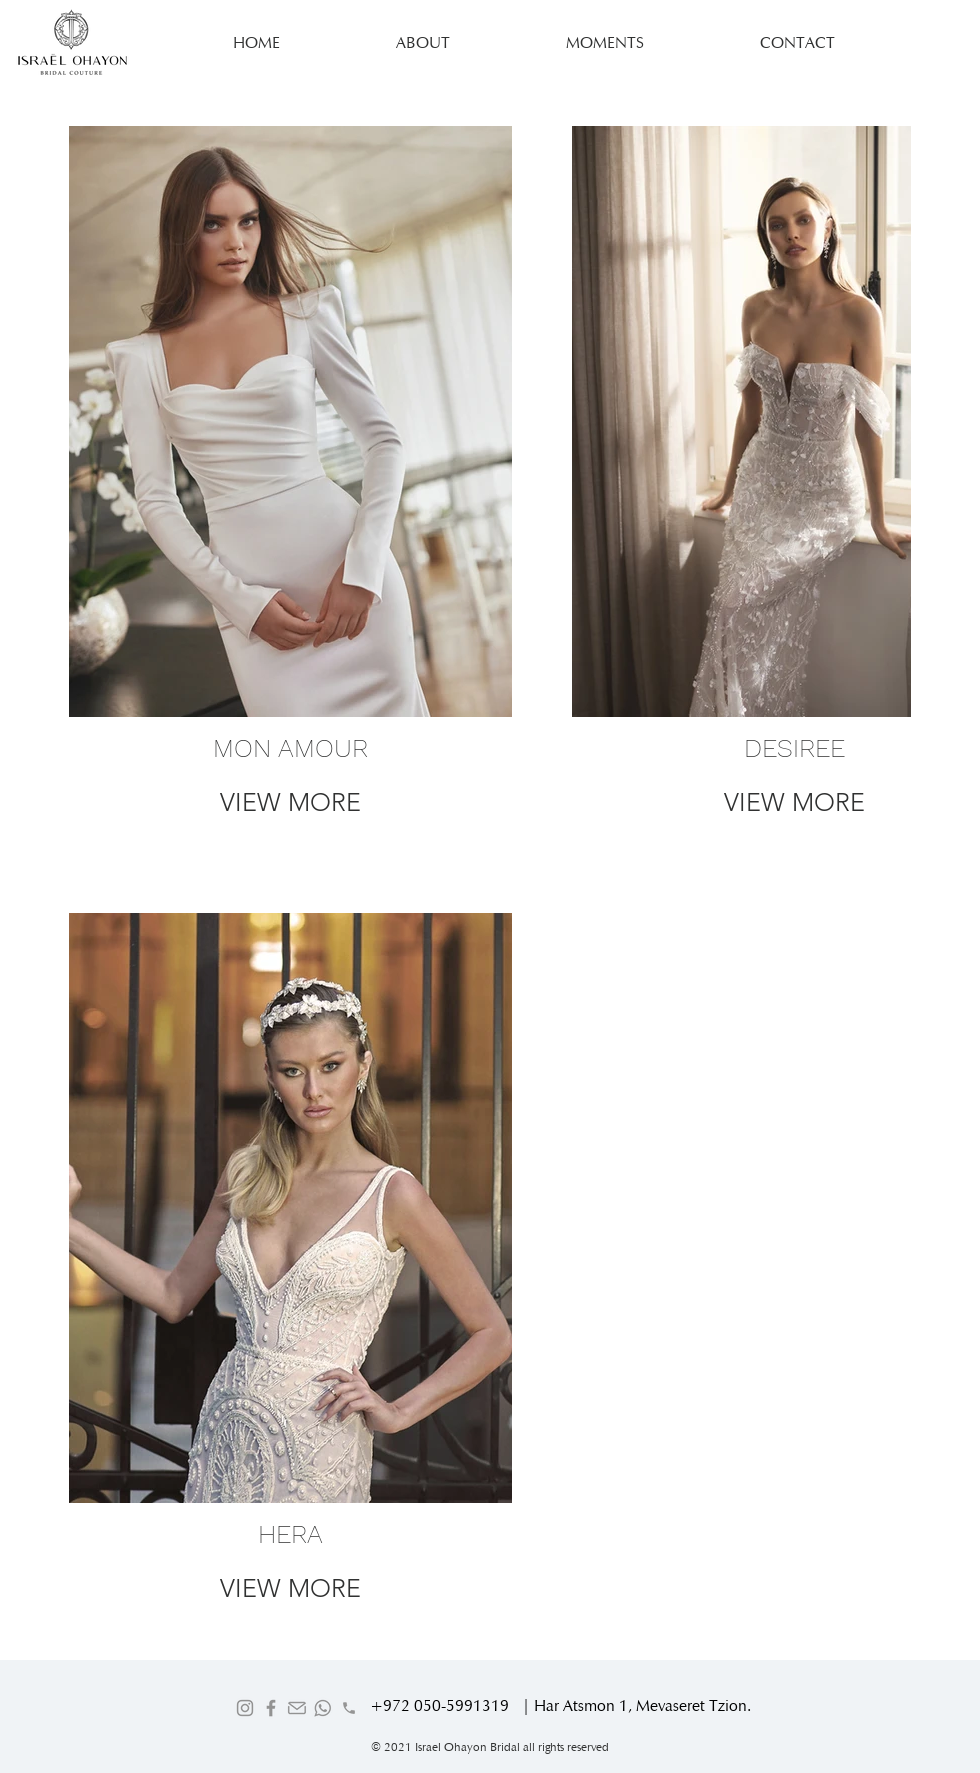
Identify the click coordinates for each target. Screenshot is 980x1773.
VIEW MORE (290, 802)
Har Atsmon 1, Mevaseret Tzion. (642, 1705)
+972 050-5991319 (439, 1705)
